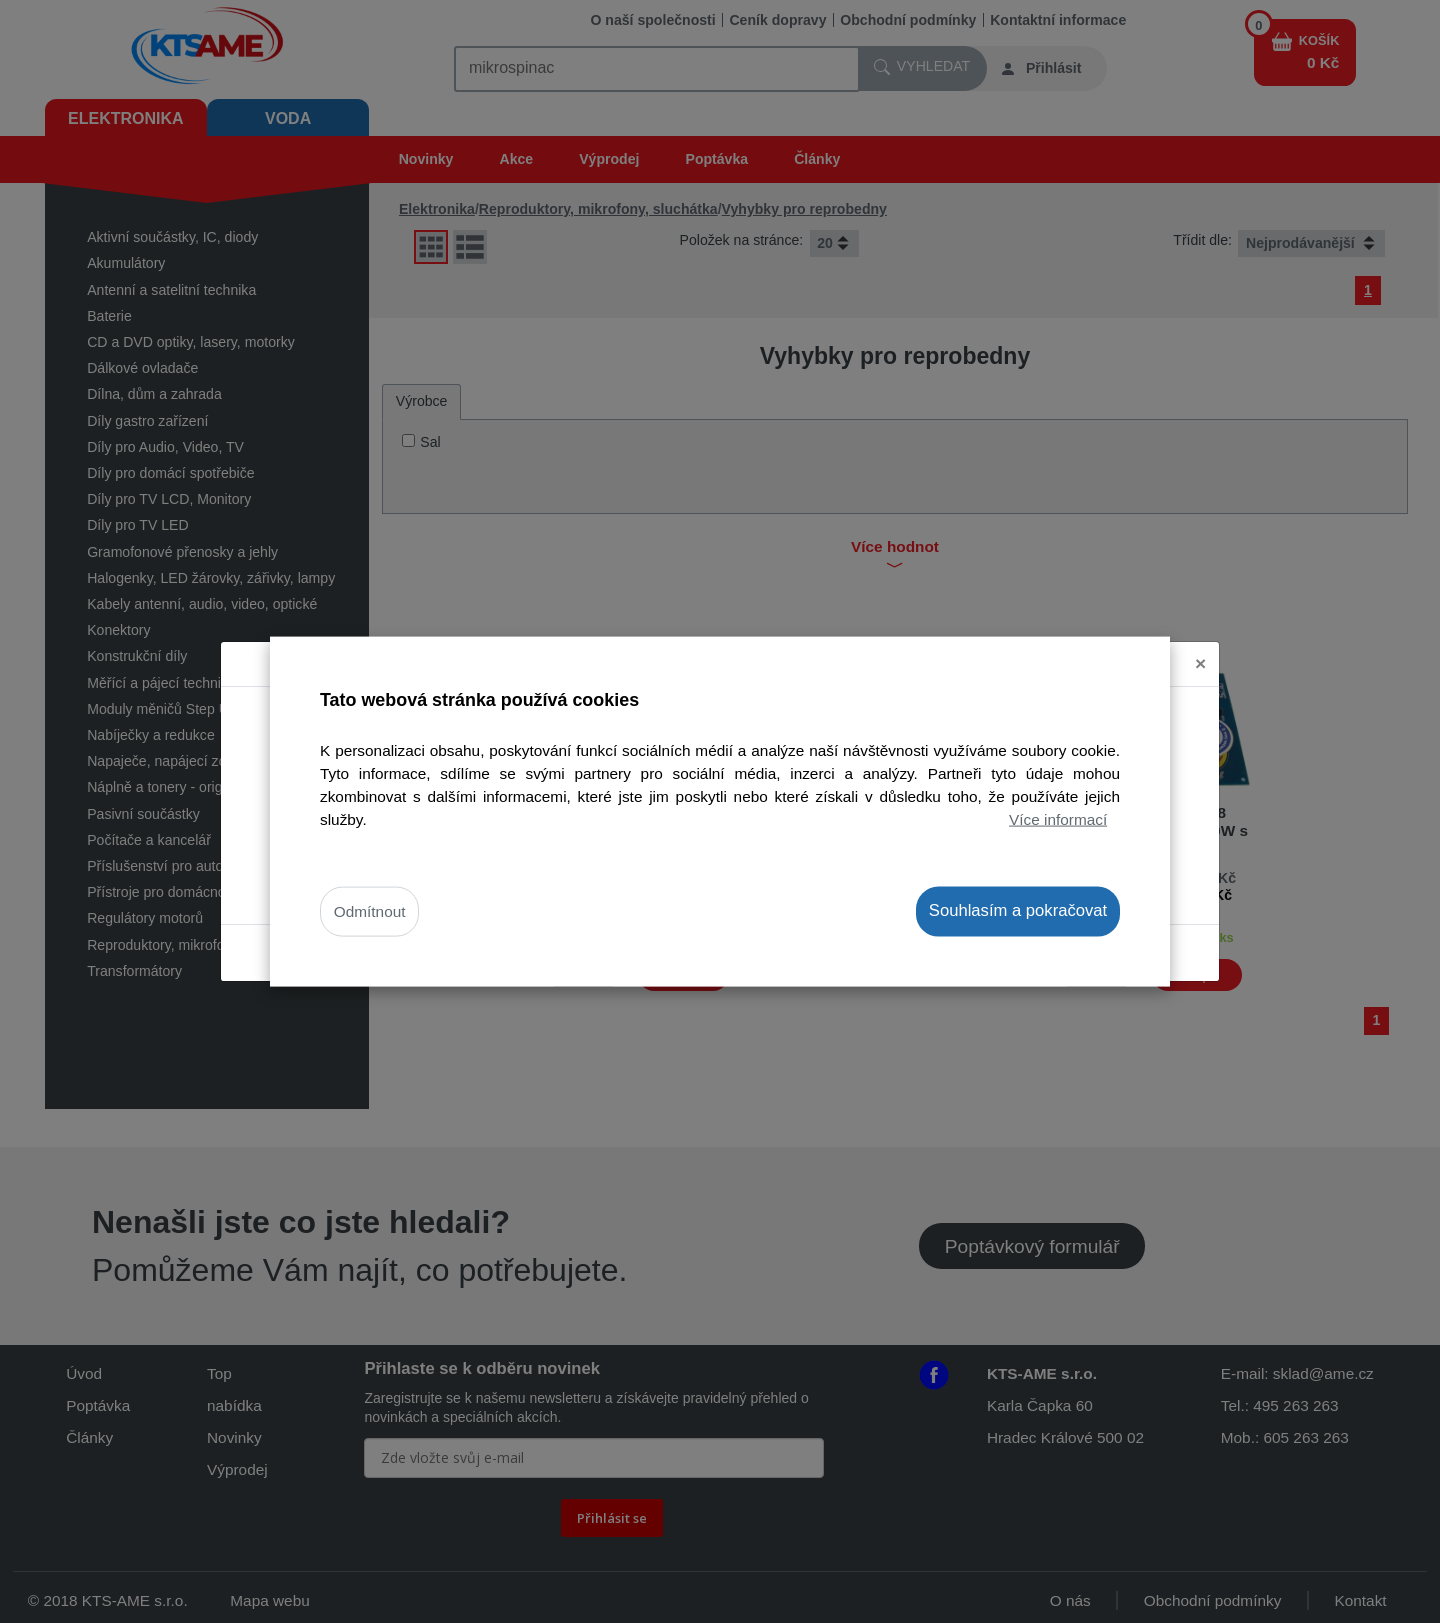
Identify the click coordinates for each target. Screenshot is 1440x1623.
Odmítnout (370, 911)
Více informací (1058, 819)
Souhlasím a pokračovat (1018, 910)
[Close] (1200, 664)
